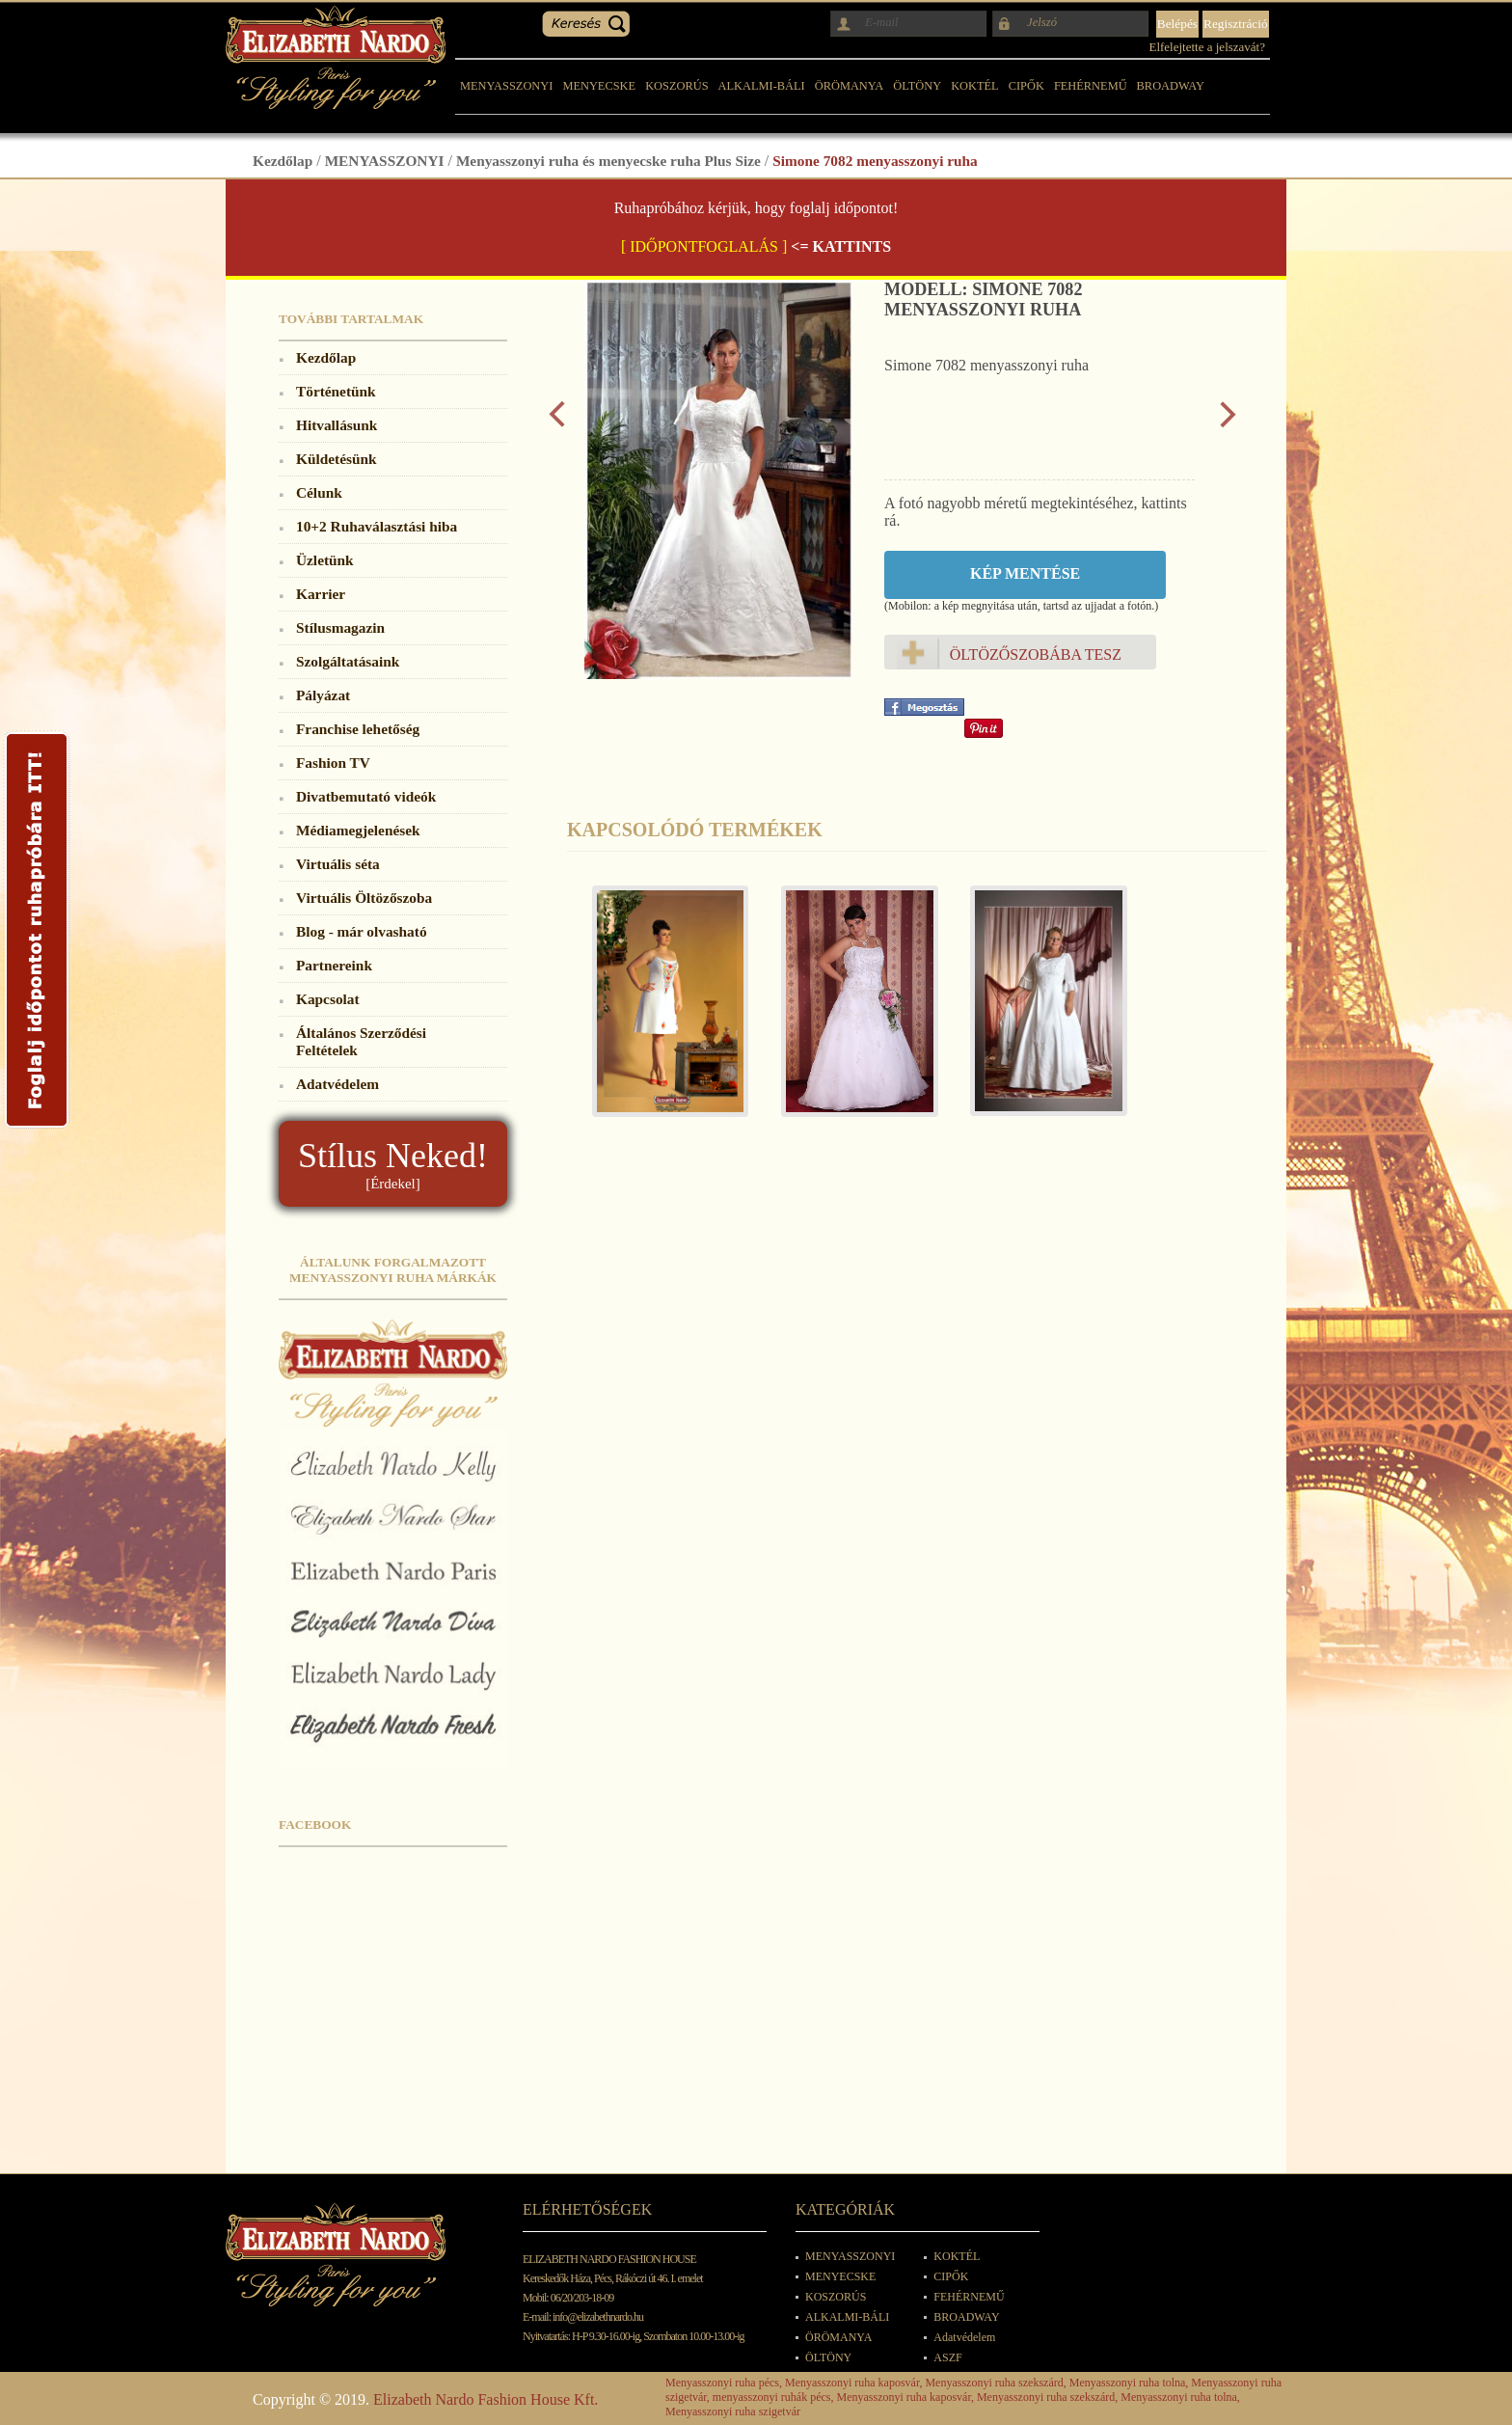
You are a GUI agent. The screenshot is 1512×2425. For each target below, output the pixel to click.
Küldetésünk (336, 458)
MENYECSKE (598, 86)
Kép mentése (1025, 573)
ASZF (947, 2357)
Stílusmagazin (340, 627)
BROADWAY (1170, 86)
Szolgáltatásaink (347, 661)
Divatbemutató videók (366, 796)
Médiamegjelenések (358, 830)
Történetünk (336, 391)
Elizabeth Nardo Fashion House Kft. (485, 2399)
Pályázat (323, 695)
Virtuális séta (338, 864)
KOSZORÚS (676, 86)
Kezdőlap (282, 160)
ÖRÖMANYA (849, 86)
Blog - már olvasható (361, 931)
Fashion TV (333, 762)
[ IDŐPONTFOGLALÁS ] (704, 246)
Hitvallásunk (336, 425)
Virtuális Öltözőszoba (364, 897)
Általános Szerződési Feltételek (361, 1041)
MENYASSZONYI (506, 86)
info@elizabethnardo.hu (598, 2317)
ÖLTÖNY (917, 86)
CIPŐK (1026, 86)
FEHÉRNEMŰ (1090, 86)
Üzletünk (325, 560)
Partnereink (334, 965)
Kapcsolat (328, 999)
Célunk (319, 492)
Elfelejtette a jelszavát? (1206, 47)
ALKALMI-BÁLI (761, 86)
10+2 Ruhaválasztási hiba (376, 526)
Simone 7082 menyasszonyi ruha (874, 160)
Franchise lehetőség (357, 729)
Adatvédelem (337, 1084)
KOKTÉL (975, 86)
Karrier (320, 594)
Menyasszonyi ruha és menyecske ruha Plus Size (608, 160)
